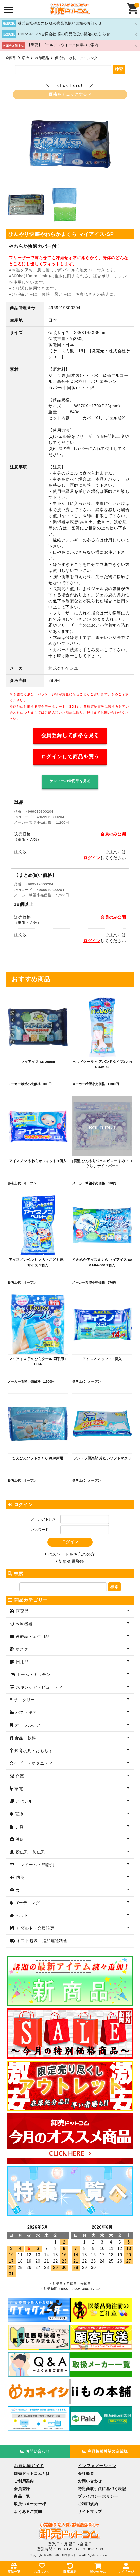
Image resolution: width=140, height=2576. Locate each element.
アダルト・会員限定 (34, 1928)
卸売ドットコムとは (32, 2473)
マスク (21, 1649)
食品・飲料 (24, 1738)
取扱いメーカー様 (30, 2504)
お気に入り (42, 2568)
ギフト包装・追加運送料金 (41, 1941)
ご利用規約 (88, 2504)
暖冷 (25, 58)
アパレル (23, 1801)
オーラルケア (27, 1725)
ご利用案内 (24, 2481)
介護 (19, 1776)
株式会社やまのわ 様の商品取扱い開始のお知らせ (60, 23)
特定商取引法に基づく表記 (102, 2488)
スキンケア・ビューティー (41, 1687)
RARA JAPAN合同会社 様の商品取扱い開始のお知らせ (64, 34)
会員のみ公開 (113, 834)
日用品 (22, 1662)
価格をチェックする (70, 94)
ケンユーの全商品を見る (70, 781)
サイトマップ (90, 2511)
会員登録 (22, 2488)
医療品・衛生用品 (32, 1636)
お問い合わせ (35, 2451)
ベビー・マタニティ (33, 1763)
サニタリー (23, 1700)
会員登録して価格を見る (70, 735)
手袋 (19, 1827)
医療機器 (23, 1624)
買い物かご (98, 2568)
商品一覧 (22, 2496)
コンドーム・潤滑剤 (34, 1865)
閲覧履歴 (69, 2568)
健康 (19, 1839)
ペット (21, 1915)
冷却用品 (42, 58)
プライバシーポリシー (98, 2496)
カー (19, 1890)
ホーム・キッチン (33, 1674)
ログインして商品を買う (70, 756)
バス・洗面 (25, 1712)
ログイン (91, 858)
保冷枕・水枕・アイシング (76, 58)
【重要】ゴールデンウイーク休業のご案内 (62, 45)
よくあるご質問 (28, 2511)
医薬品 (22, 1611)
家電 (18, 1788)
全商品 (11, 58)
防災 (20, 1877)
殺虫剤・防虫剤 (29, 1852)
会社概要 (86, 2473)
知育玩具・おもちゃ (33, 1750)
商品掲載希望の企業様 (105, 2451)
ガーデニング (26, 1903)
